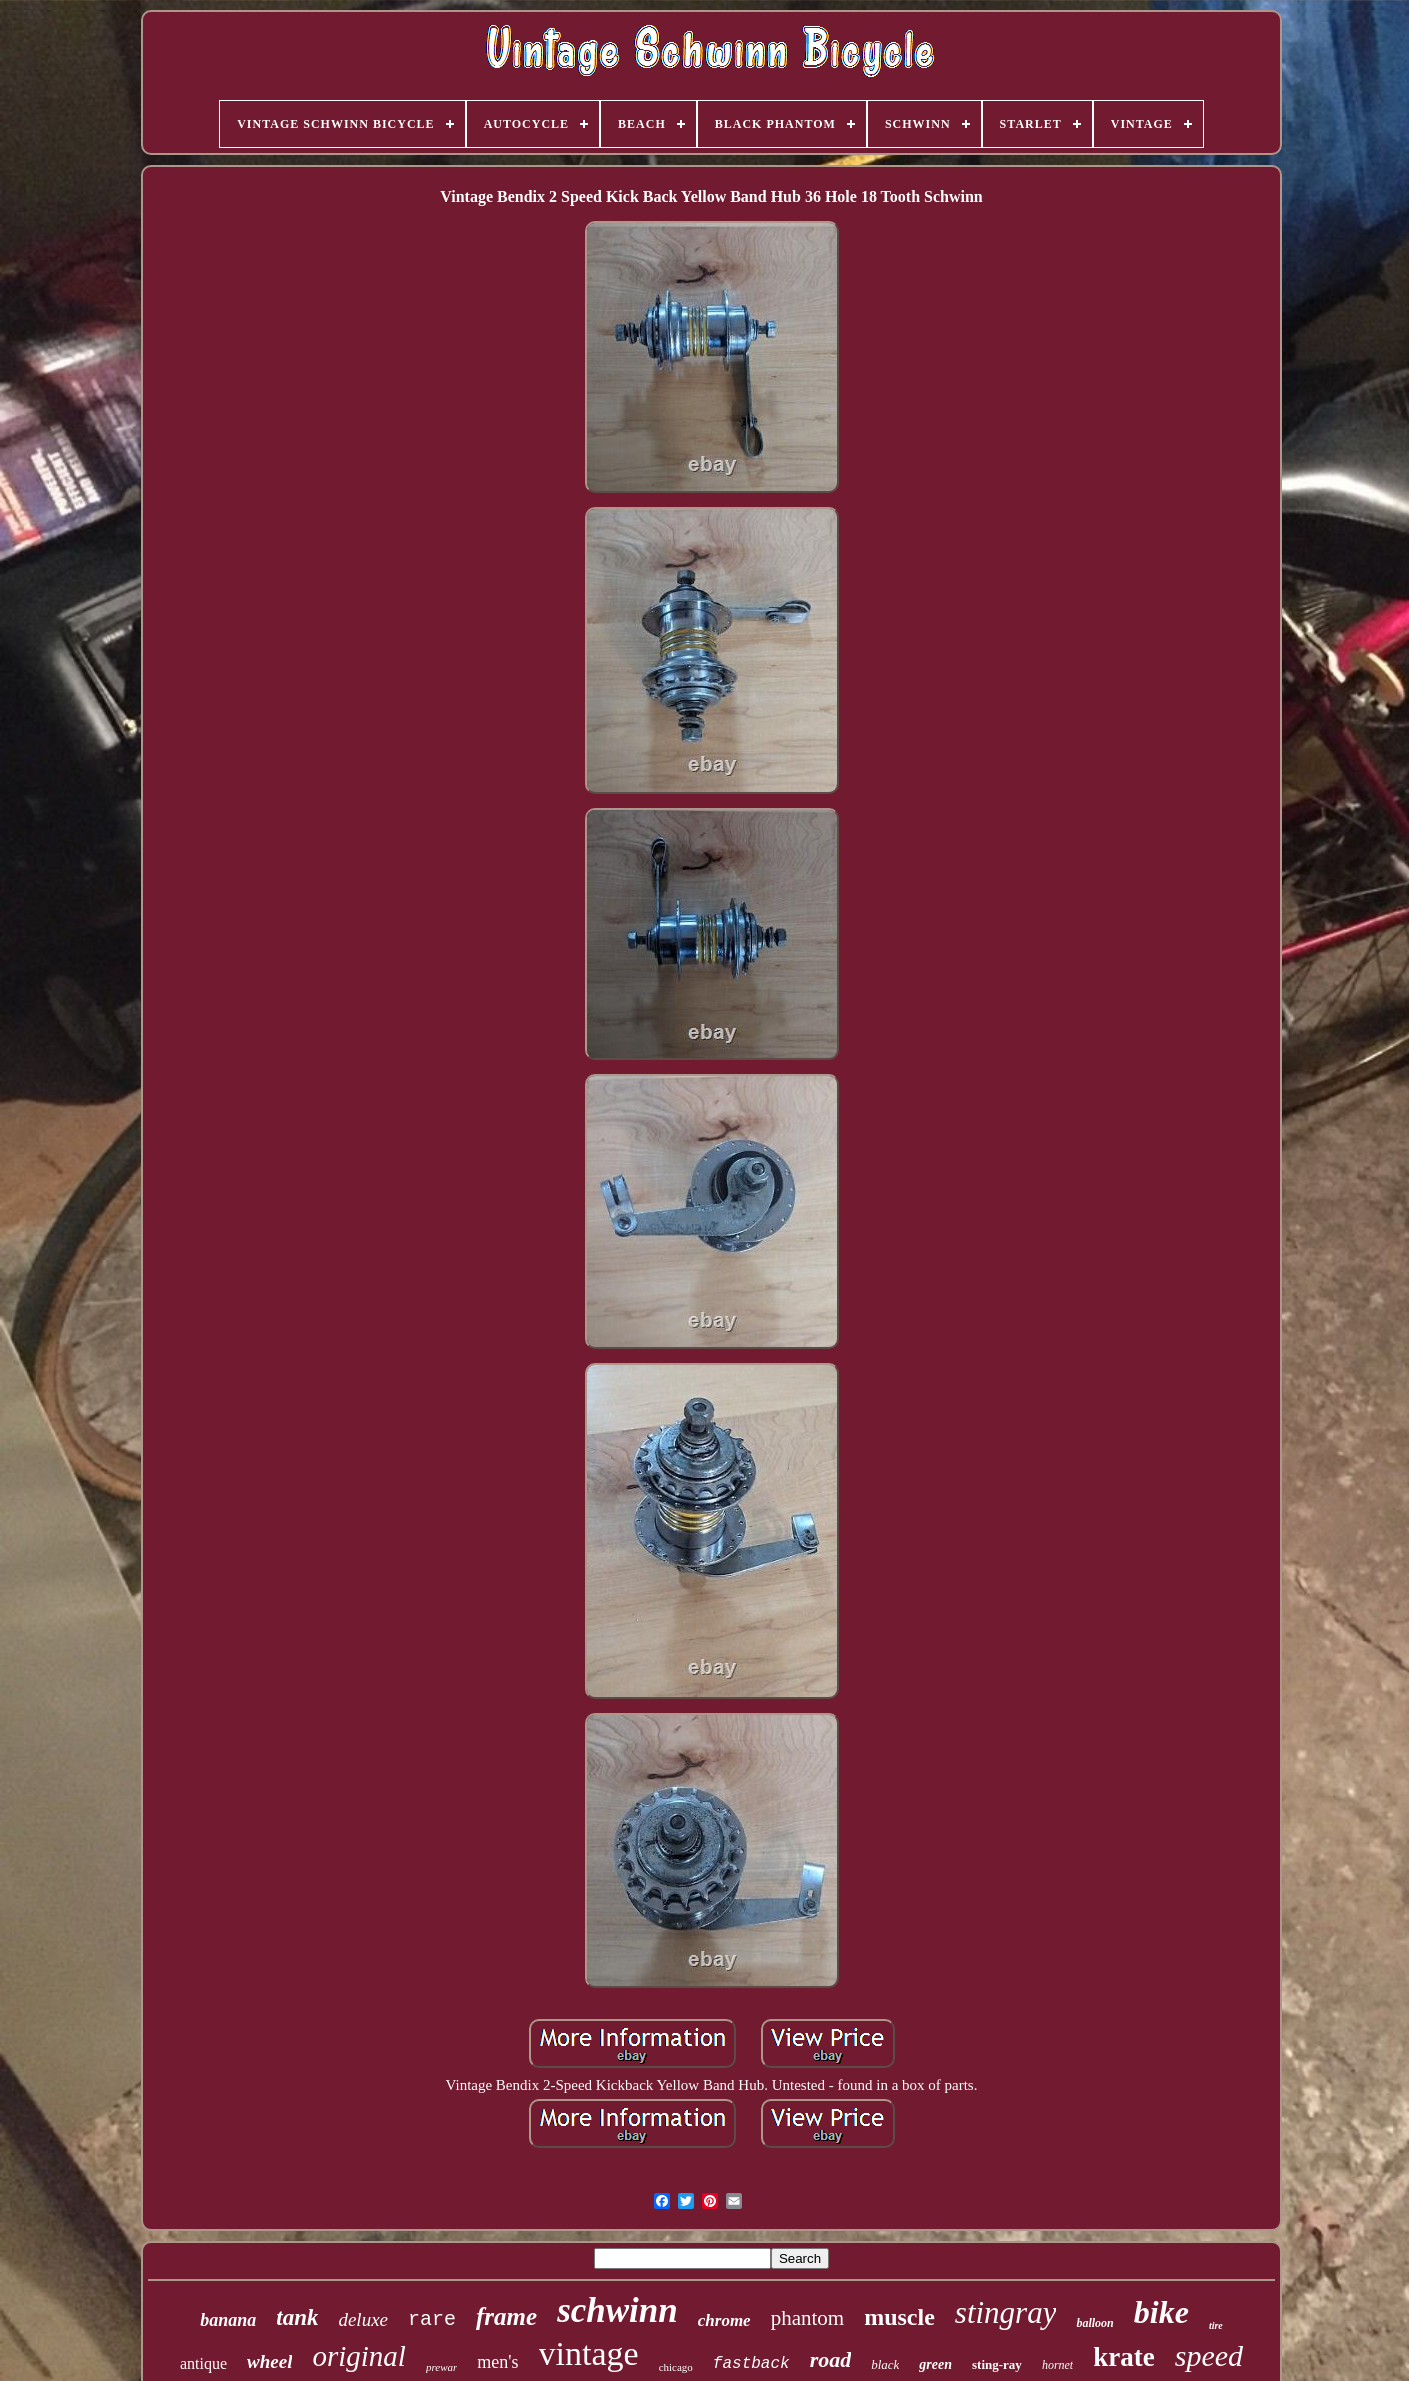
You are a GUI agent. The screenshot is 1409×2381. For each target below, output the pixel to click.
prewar (441, 2367)
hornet (1057, 2365)
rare (432, 2319)
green (935, 2364)
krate (1123, 2357)
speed (1209, 2355)
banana (228, 2320)
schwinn (617, 2310)
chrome (724, 2320)
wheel (269, 2361)
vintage (589, 2353)
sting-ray (997, 2364)
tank (297, 2317)
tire (1216, 2325)
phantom (808, 2318)
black (885, 2364)
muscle (899, 2317)
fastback (751, 2364)
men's (497, 2362)
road (831, 2359)
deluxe (363, 2319)
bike (1161, 2312)
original (358, 2356)
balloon (1094, 2323)
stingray (1006, 2312)
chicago (676, 2367)
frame (506, 2316)
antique (203, 2363)
